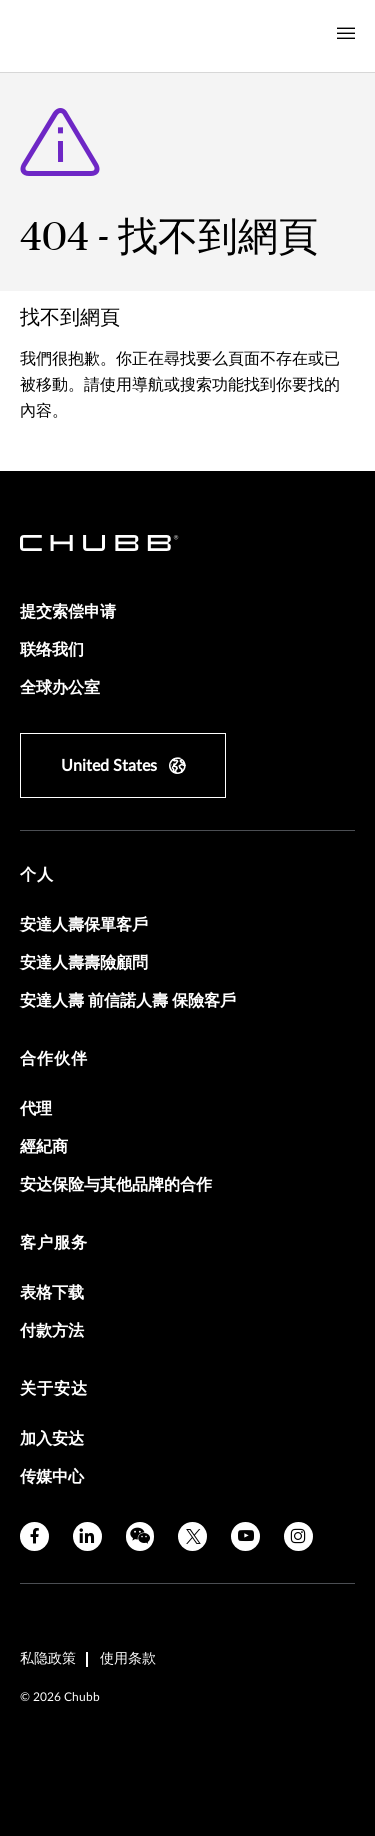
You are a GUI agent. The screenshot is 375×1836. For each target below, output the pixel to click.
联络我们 (52, 650)
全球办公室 (60, 688)
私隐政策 (48, 1659)
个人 (37, 875)
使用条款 (128, 1659)
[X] (192, 1536)
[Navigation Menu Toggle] (346, 34)
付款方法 (52, 1331)
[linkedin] (87, 1536)
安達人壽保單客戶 (84, 925)
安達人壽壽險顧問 (84, 963)
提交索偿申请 (68, 612)
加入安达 (52, 1439)
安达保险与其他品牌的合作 (116, 1185)
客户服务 (54, 1243)
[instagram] (298, 1536)
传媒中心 (52, 1477)
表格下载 (52, 1293)
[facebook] (34, 1536)
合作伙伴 (54, 1059)
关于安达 (54, 1389)
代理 (36, 1109)
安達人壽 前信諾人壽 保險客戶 (128, 1001)
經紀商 (44, 1147)
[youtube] (245, 1536)
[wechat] (140, 1536)
